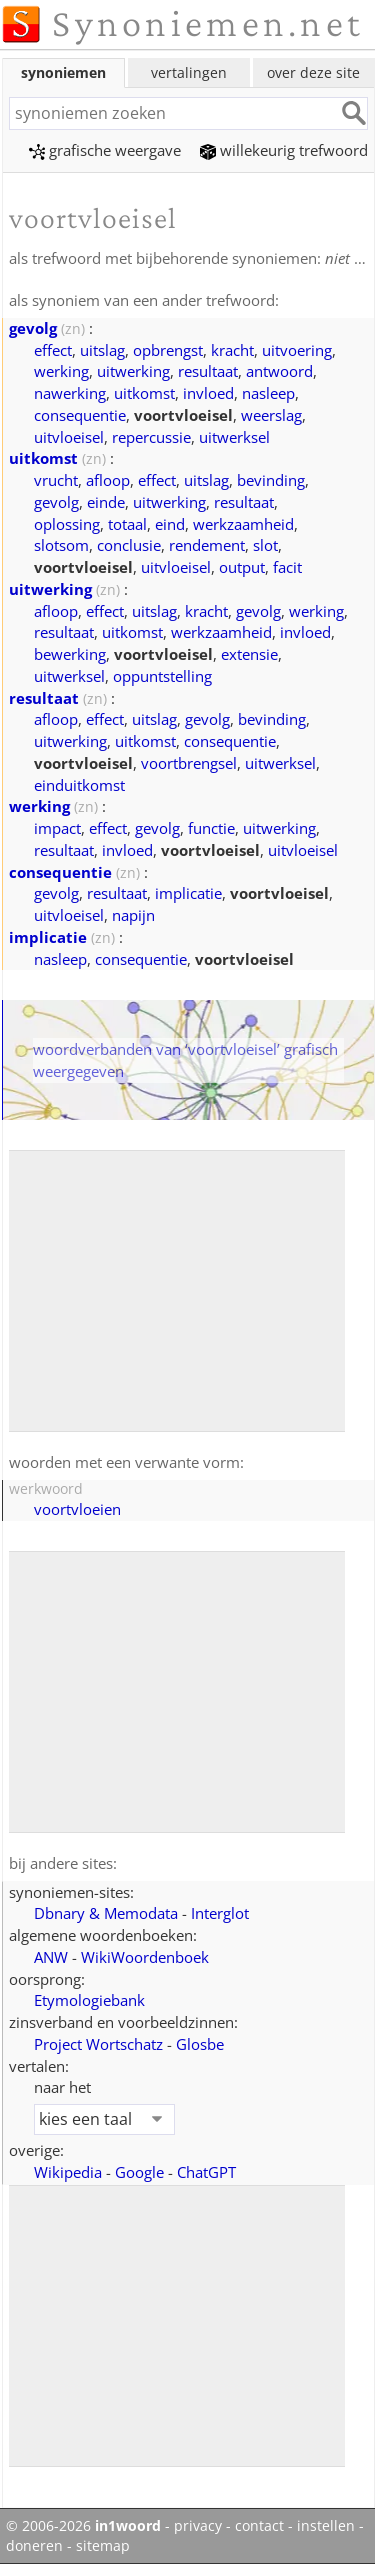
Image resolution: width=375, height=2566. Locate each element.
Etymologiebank (89, 2000)
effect (53, 350)
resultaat (208, 371)
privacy (198, 2526)
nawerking (70, 393)
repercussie (151, 437)
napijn (133, 915)
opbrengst (168, 350)
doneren (34, 2546)
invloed (208, 393)
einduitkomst (79, 785)
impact (57, 828)
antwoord (279, 371)
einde (106, 502)
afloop (108, 480)
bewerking (70, 654)
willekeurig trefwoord (284, 150)
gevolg (33, 328)
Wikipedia (68, 2172)
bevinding (271, 480)
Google (139, 2172)
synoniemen (63, 72)
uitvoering (297, 350)
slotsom (61, 545)
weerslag (271, 415)
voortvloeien (77, 1509)
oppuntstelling (162, 676)
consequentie (80, 415)
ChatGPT (206, 2172)
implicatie (188, 893)
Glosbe (200, 2044)
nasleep (268, 393)
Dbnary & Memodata (106, 1913)
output (242, 567)
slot (265, 545)
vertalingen (189, 72)
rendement (207, 545)
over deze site (313, 72)
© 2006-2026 (83, 2526)
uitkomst (144, 393)
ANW (51, 1957)
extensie (249, 654)
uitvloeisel (69, 437)
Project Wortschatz (98, 2044)
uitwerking (133, 371)
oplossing (67, 524)
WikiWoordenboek (145, 1957)
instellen (326, 2526)
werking (61, 371)
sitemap (103, 2546)
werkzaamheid (243, 524)
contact (259, 2526)
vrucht (56, 480)
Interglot (220, 1913)
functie (211, 828)
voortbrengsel (189, 763)
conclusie (129, 545)
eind (170, 524)
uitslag (102, 350)
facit (287, 567)
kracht (232, 350)
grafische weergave (105, 150)
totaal (127, 524)
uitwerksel (234, 437)
